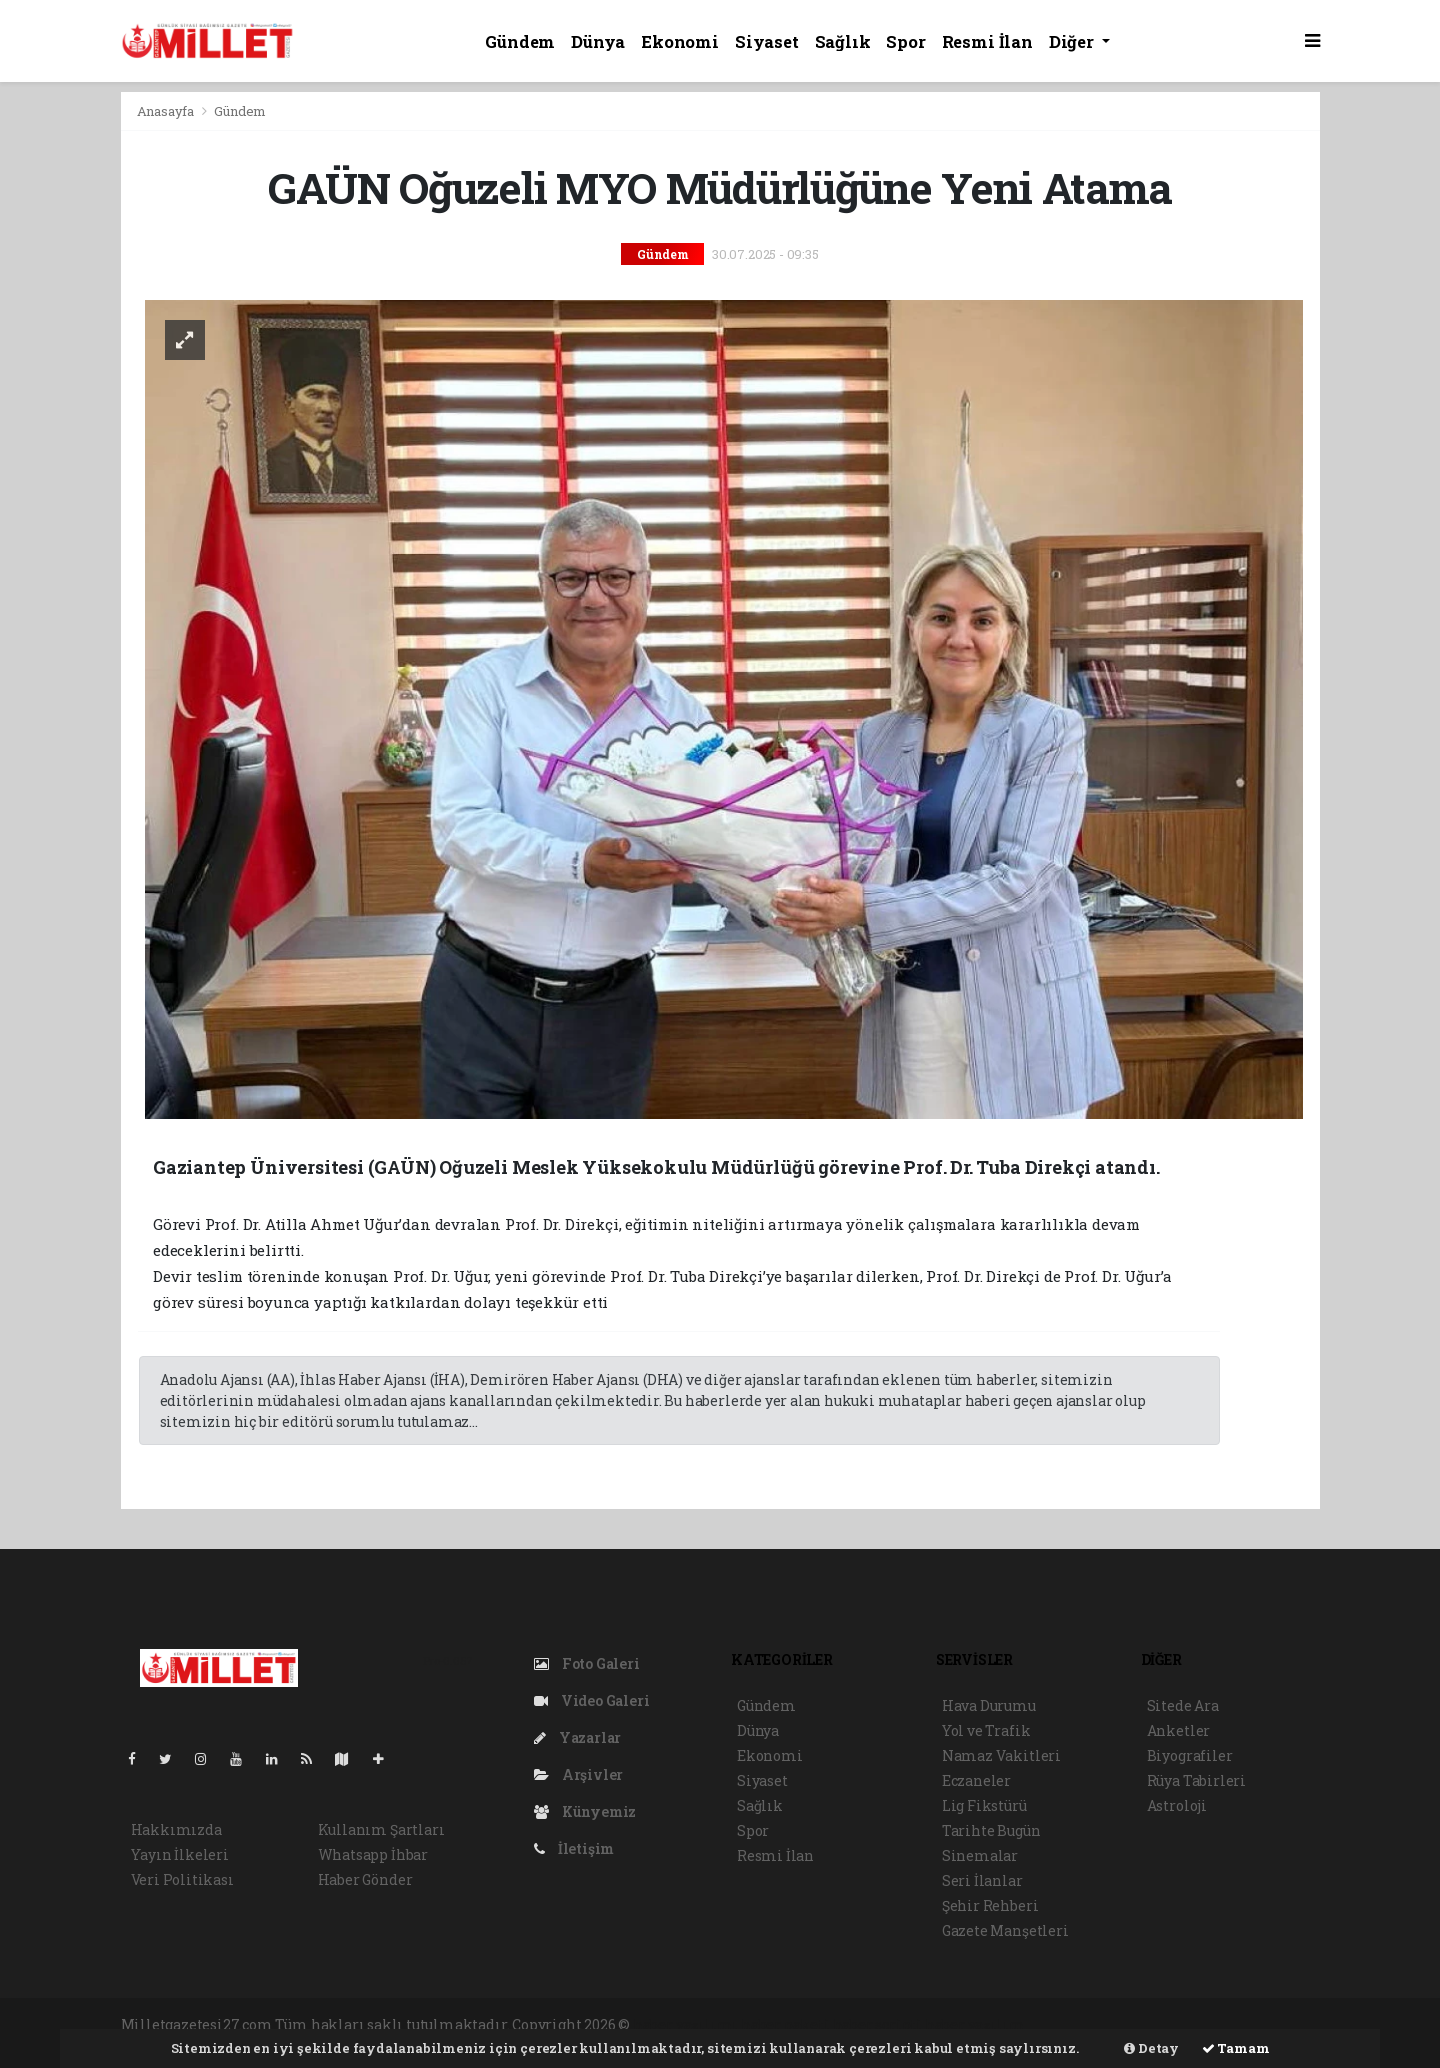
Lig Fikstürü (984, 1805)
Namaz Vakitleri (1001, 1755)
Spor (905, 41)
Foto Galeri (587, 1663)
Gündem (520, 41)
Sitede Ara (1183, 1705)
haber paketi (785, 2024)
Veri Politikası (182, 1879)
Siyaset (767, 41)
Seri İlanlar (982, 1880)
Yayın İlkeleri (180, 1854)
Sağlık (843, 41)
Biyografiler (1190, 1755)
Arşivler (578, 1774)
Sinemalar (980, 1855)
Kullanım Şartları (381, 1829)
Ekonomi (680, 41)
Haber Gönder (365, 1879)
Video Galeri (591, 1700)
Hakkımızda (176, 1829)
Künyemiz (585, 1811)
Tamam (1236, 2048)
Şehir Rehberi (990, 1905)
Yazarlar (577, 1737)
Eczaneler (976, 1780)
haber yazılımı (685, 2024)
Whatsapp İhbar (373, 1854)
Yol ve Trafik (986, 1730)
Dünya (598, 41)
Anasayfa (167, 111)
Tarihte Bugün (991, 1830)
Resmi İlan (987, 41)
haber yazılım (975, 2024)
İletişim (574, 1848)
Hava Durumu (989, 1705)
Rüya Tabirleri (1196, 1780)
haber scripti (878, 2024)
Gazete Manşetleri (1005, 1930)
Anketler (1178, 1730)
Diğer (1073, 41)
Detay (1151, 2048)
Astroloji (1177, 1805)
